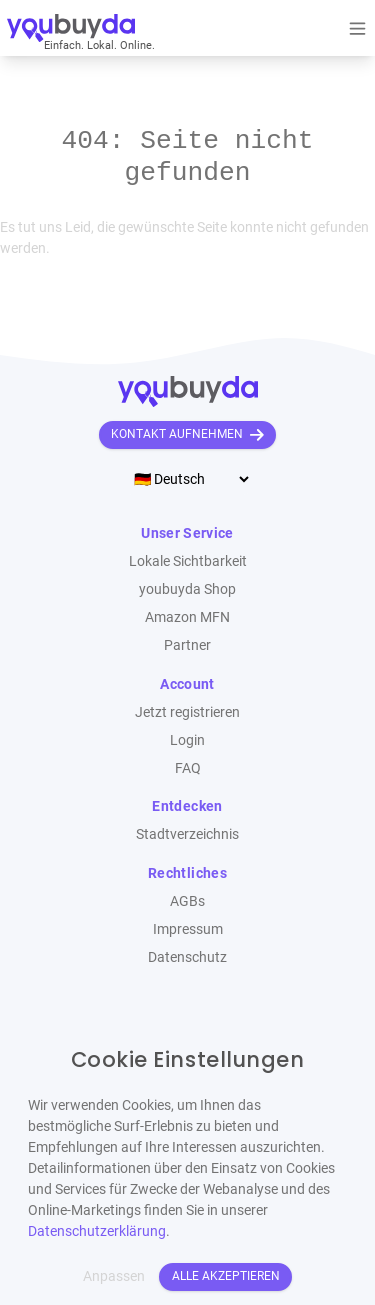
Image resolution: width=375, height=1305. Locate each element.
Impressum (188, 929)
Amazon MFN (187, 617)
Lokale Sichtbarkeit (188, 561)
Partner (187, 645)
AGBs (187, 901)
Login (187, 740)
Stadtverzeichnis (187, 834)
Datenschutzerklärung (97, 1231)
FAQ (188, 768)
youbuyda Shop (187, 589)
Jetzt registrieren (187, 712)
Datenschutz (187, 957)
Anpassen (114, 1276)
